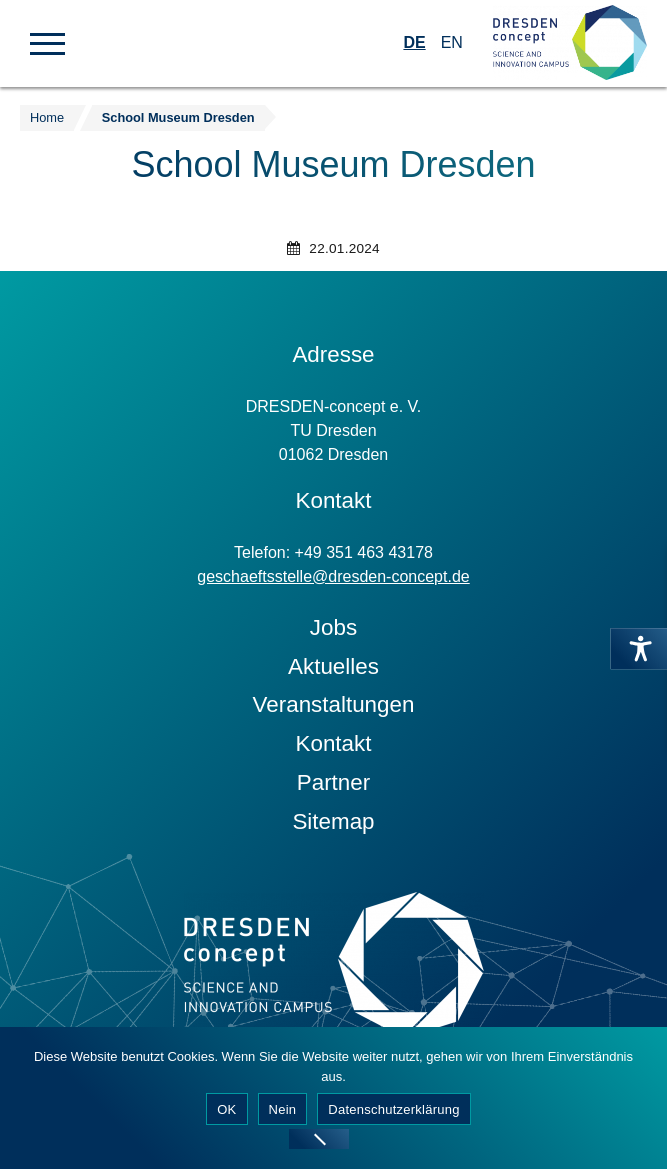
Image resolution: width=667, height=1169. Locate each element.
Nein (283, 1109)
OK (226, 1109)
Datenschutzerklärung (393, 1109)
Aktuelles (333, 666)
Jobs (333, 627)
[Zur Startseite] (570, 43)
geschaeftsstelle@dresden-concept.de (333, 576)
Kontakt (334, 743)
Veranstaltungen (334, 704)
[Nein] (319, 1139)
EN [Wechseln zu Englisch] (452, 42)
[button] (47, 42)
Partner (333, 782)
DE (414, 42)
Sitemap (333, 821)
